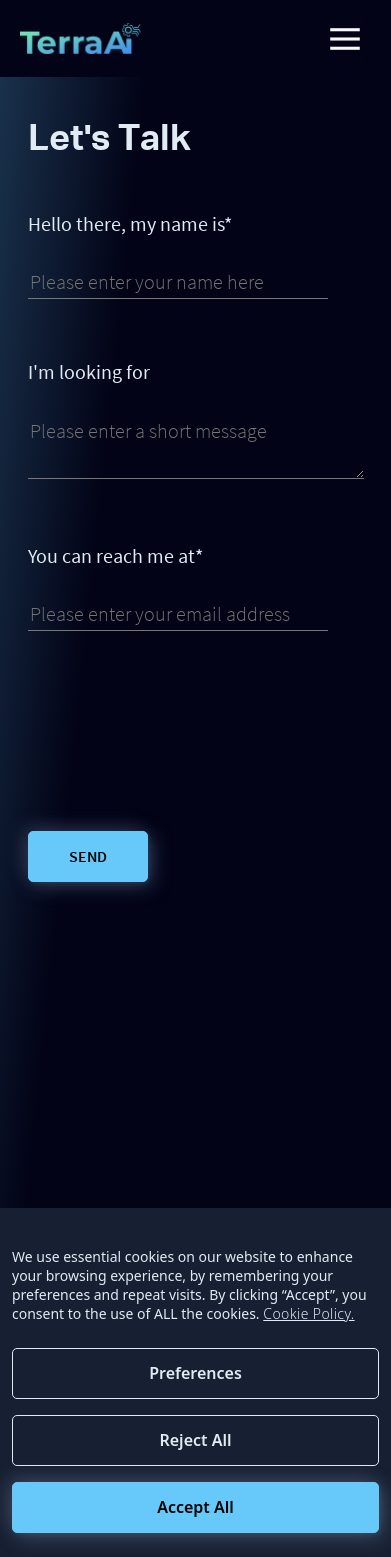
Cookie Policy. (308, 1313)
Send (88, 856)
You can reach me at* (115, 556)
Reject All (195, 1440)
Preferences (195, 1373)
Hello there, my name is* (130, 224)
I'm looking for (89, 372)
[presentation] (180, 731)
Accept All (195, 1507)
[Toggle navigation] (344, 38)
